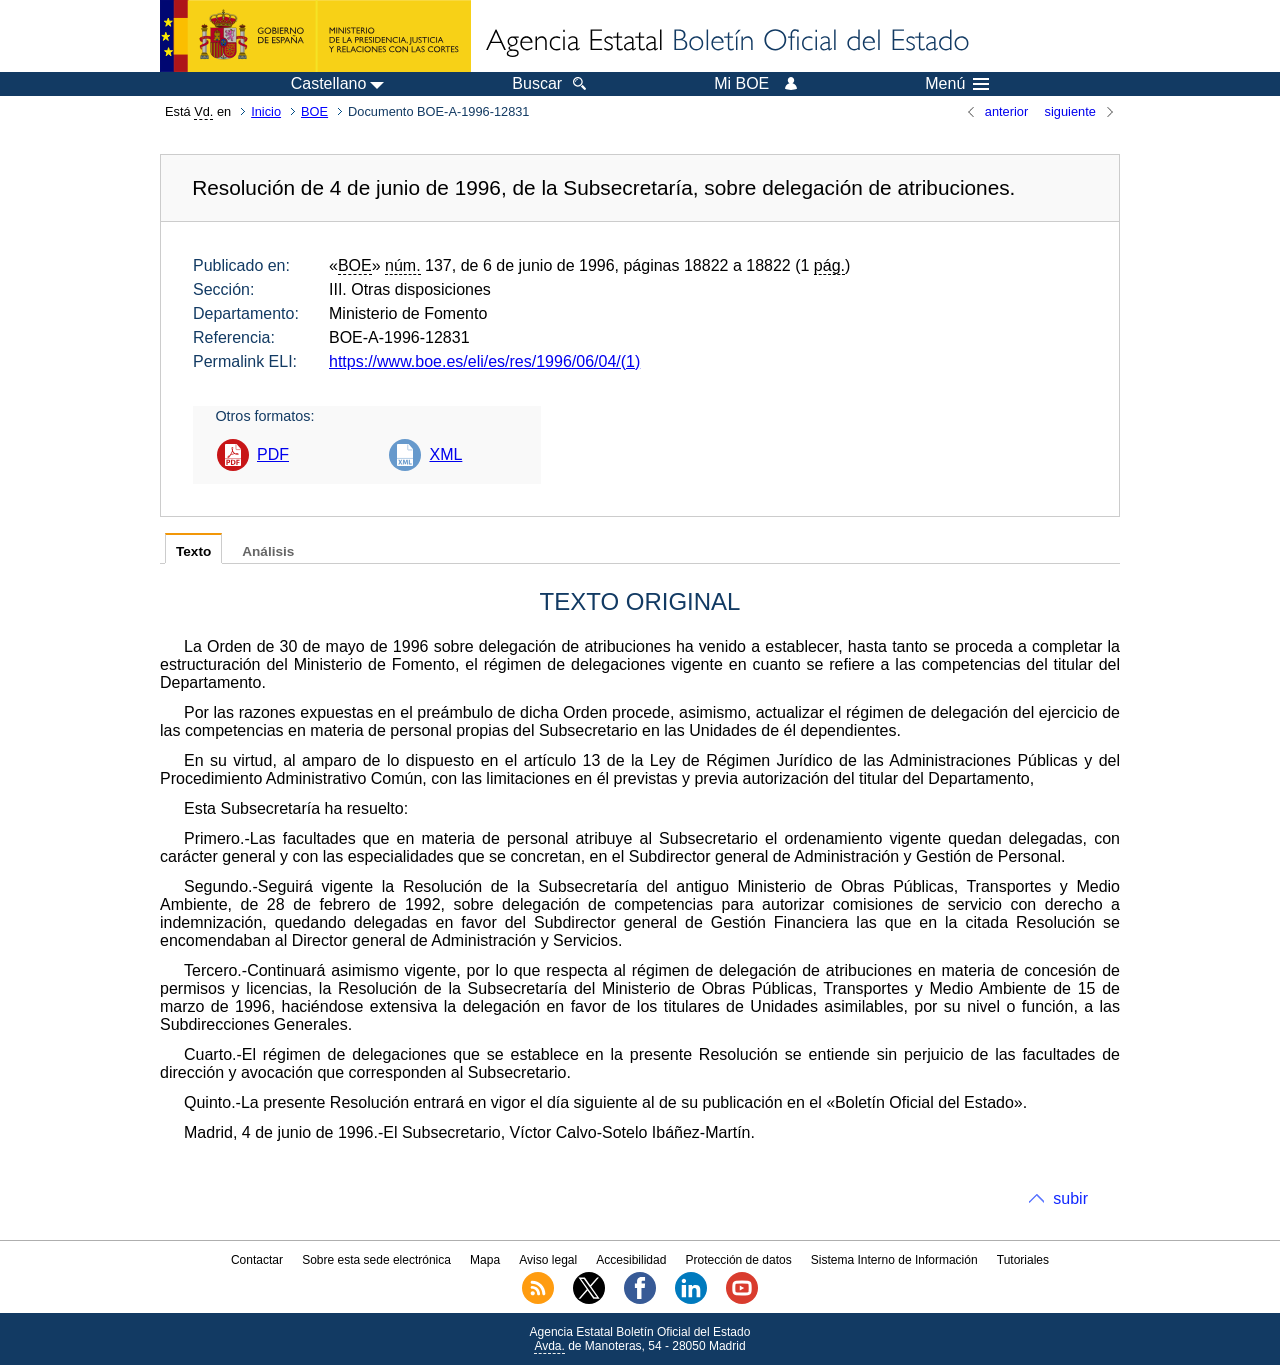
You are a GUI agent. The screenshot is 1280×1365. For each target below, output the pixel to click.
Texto (193, 551)
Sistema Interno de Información (894, 1260)
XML (445, 454)
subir (1070, 1198)
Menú (957, 84)
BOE (314, 111)
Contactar (257, 1260)
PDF (273, 454)
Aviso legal (548, 1260)
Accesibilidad (631, 1260)
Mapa (485, 1260)
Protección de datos (739, 1260)
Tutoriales (1023, 1260)
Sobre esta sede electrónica (376, 1260)
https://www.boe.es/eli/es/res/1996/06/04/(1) (484, 361)
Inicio (266, 111)
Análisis (268, 551)
